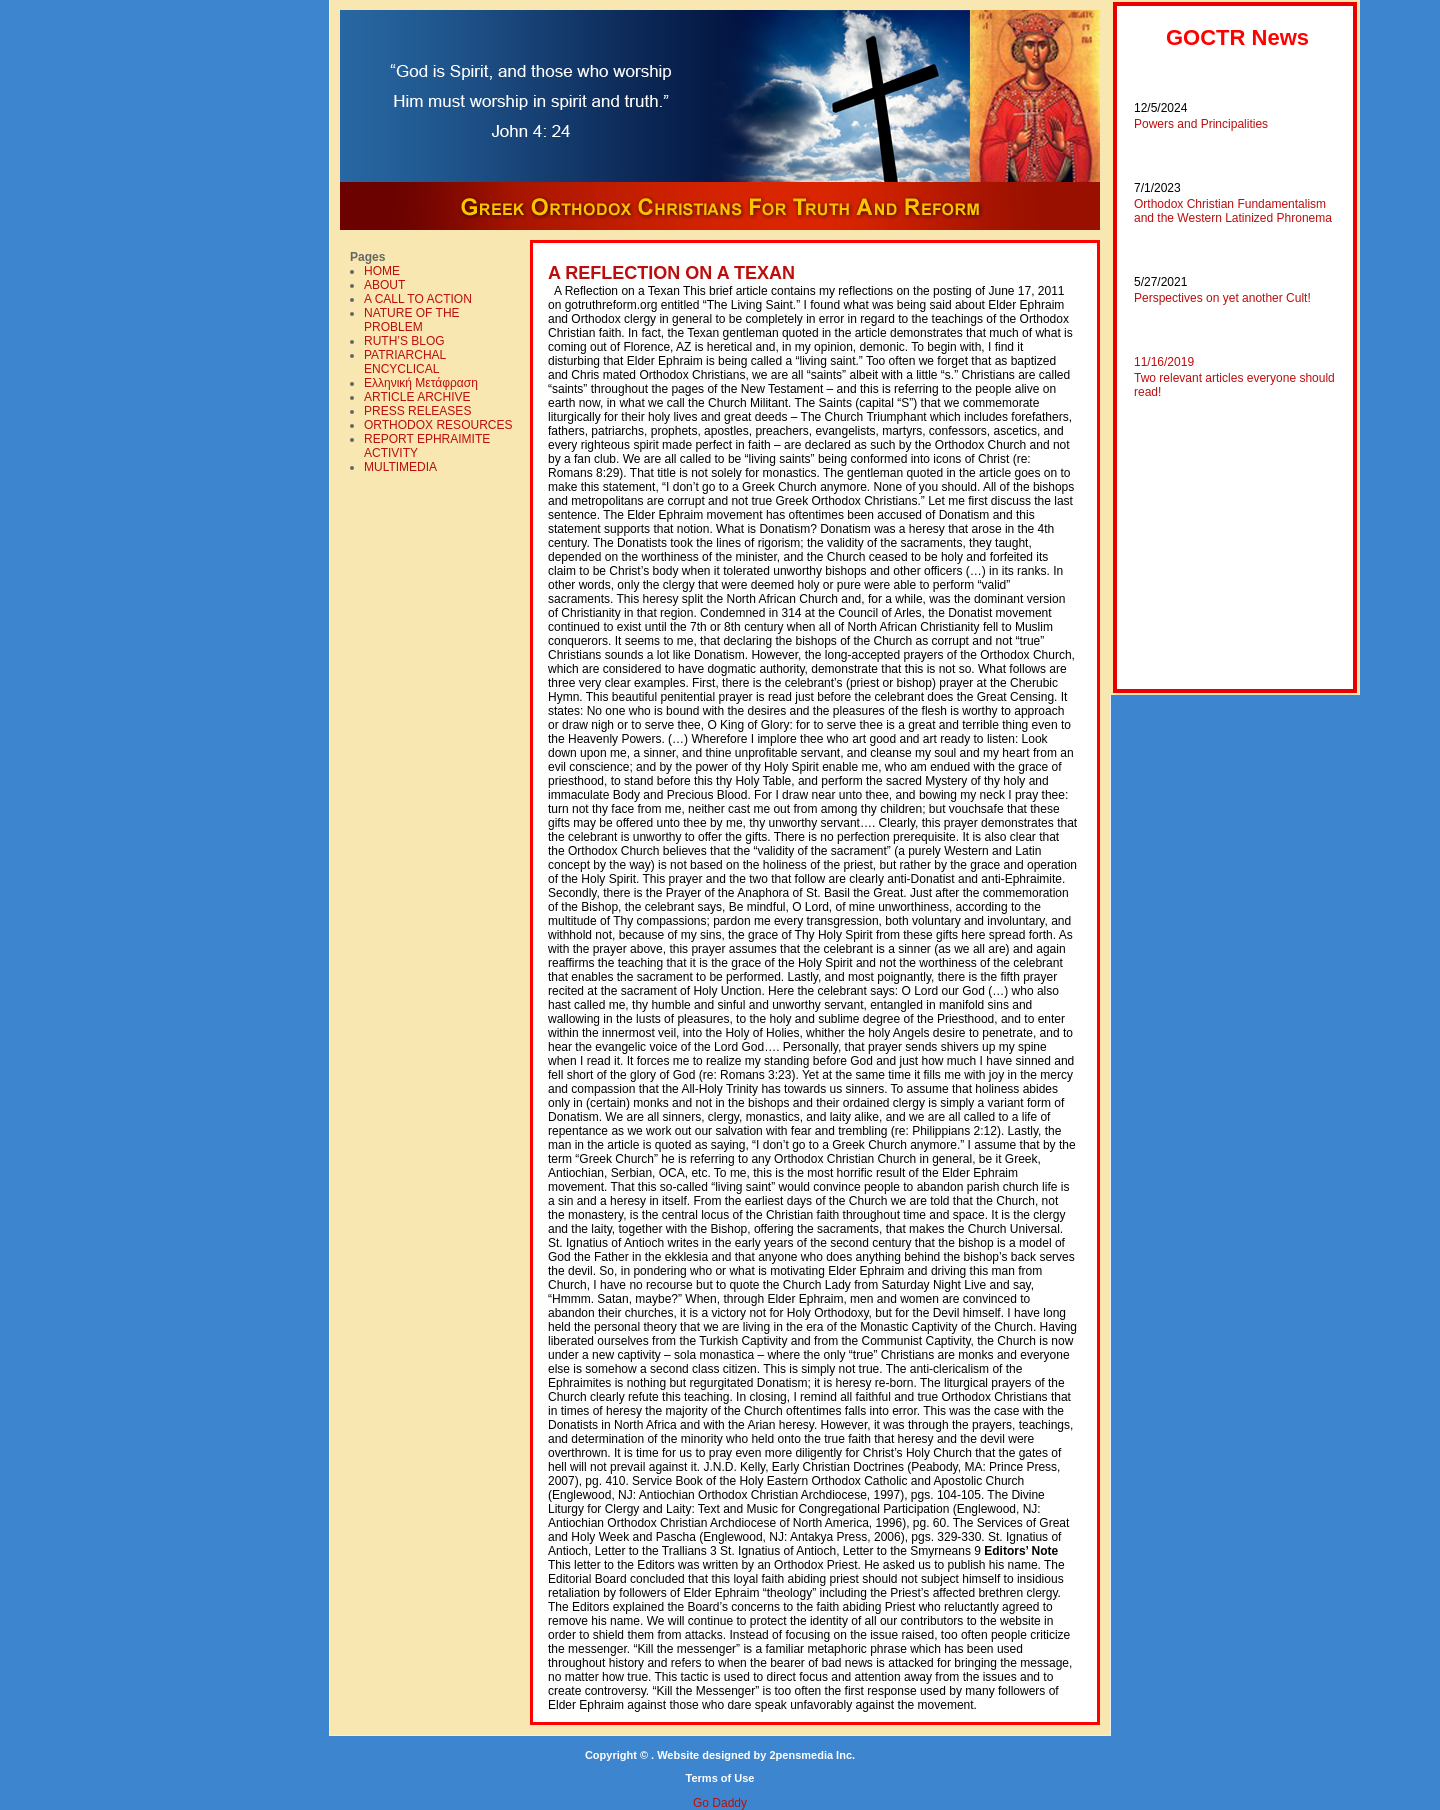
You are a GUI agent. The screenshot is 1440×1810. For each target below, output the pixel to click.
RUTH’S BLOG (404, 341)
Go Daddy (720, 1803)
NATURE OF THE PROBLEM (412, 320)
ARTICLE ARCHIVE (417, 397)
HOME (382, 271)
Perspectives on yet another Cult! (1222, 298)
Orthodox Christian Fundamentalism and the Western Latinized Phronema (1233, 211)
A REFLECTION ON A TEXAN (671, 273)
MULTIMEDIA (400, 467)
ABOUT (384, 285)
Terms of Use (720, 1778)
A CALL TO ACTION (418, 299)
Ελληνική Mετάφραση (421, 383)
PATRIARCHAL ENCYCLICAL (405, 362)
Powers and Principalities (1201, 124)
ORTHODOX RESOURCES (438, 425)
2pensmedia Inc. (812, 1755)
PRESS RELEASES (417, 411)
